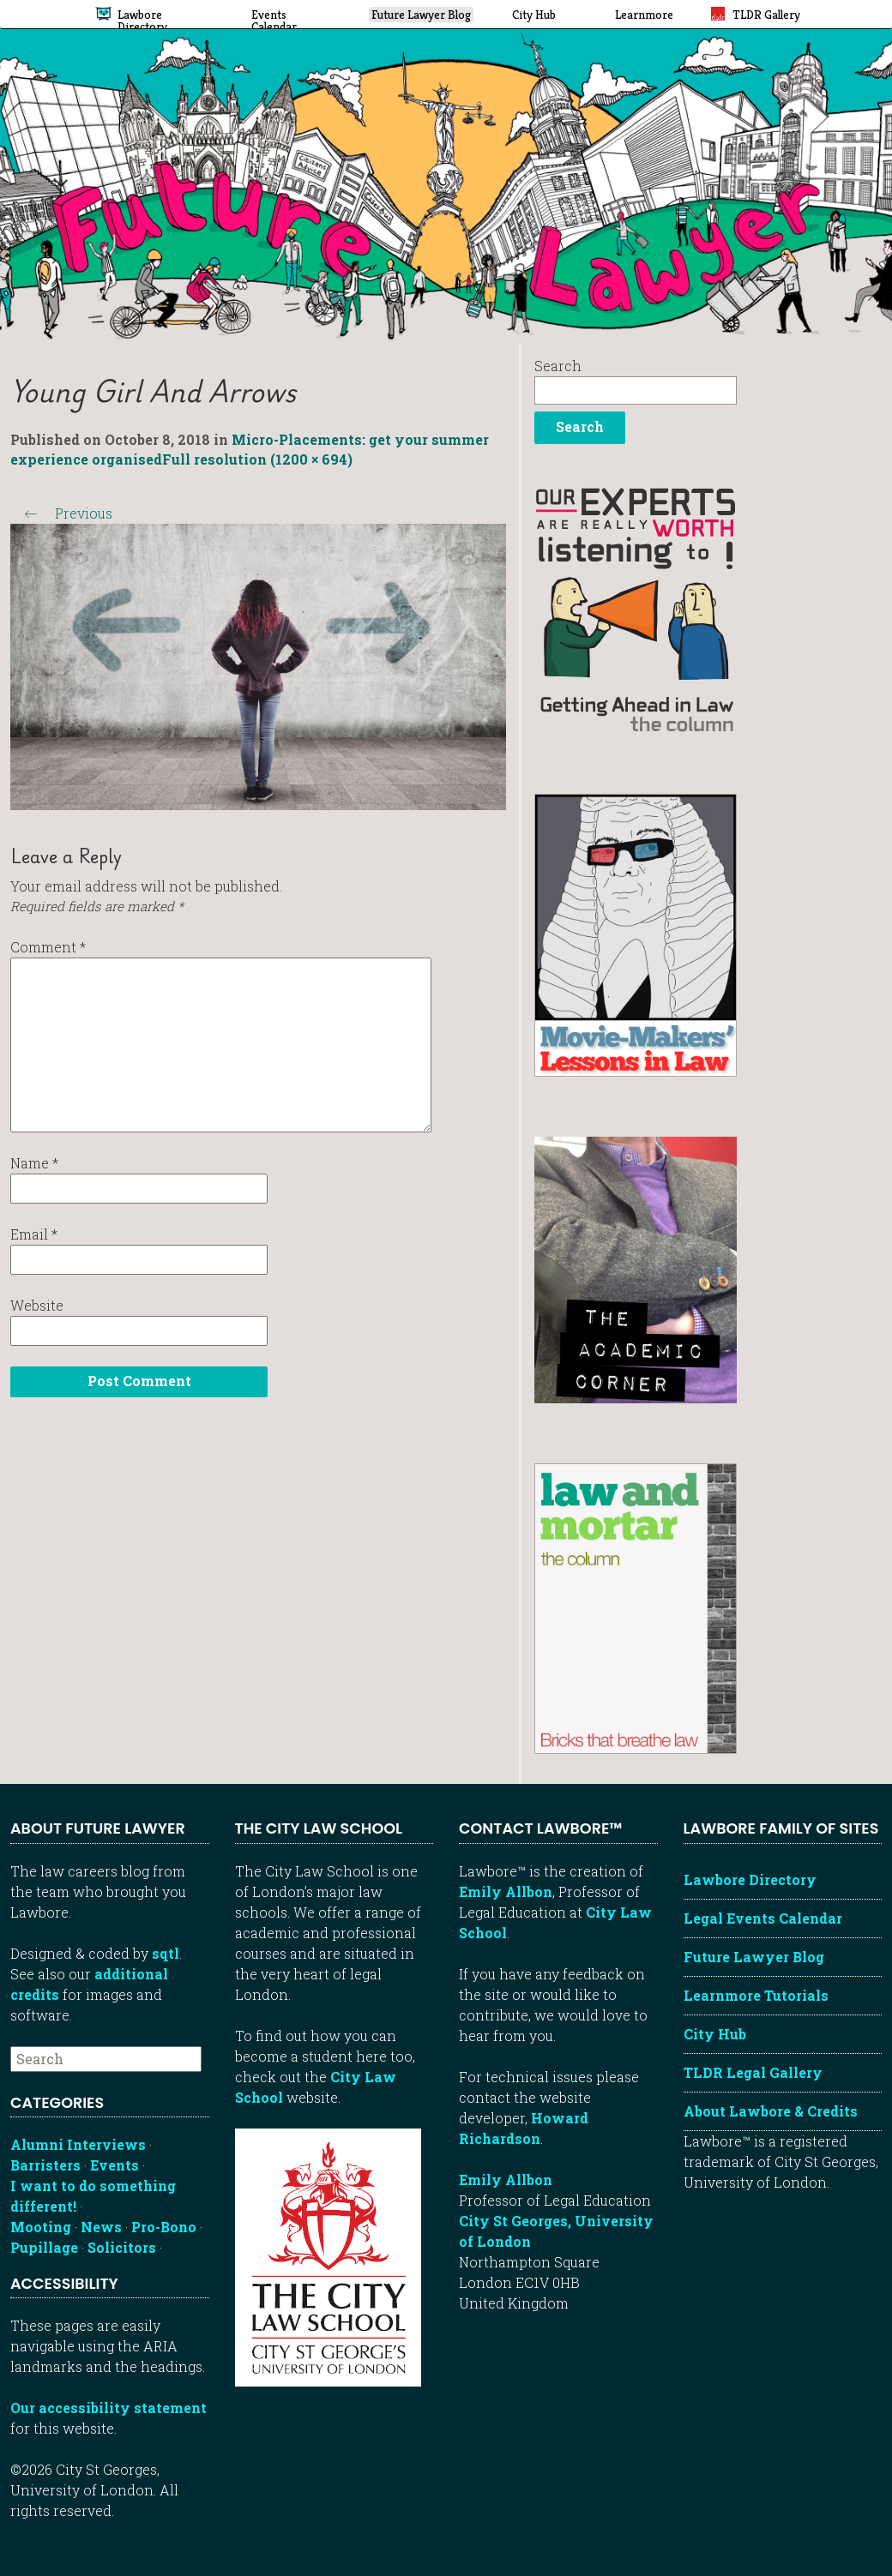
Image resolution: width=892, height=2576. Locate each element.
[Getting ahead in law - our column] (635, 608)
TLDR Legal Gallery (753, 2072)
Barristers (45, 2165)
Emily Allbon (505, 1891)
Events (114, 2165)
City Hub (715, 2034)
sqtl (165, 1953)
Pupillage (44, 2247)
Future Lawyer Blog (754, 1957)
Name (34, 1163)
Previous (61, 513)
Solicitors (121, 2247)
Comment (48, 947)
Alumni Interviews (78, 2144)
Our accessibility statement (108, 2408)
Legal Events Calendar (763, 1918)
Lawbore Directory (750, 1879)
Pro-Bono (163, 2227)
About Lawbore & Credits (771, 2111)
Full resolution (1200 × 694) (257, 459)
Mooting (40, 2227)
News (101, 2227)
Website (36, 1305)
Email (33, 1234)
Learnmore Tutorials (756, 1995)
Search (558, 366)
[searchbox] (106, 2059)
